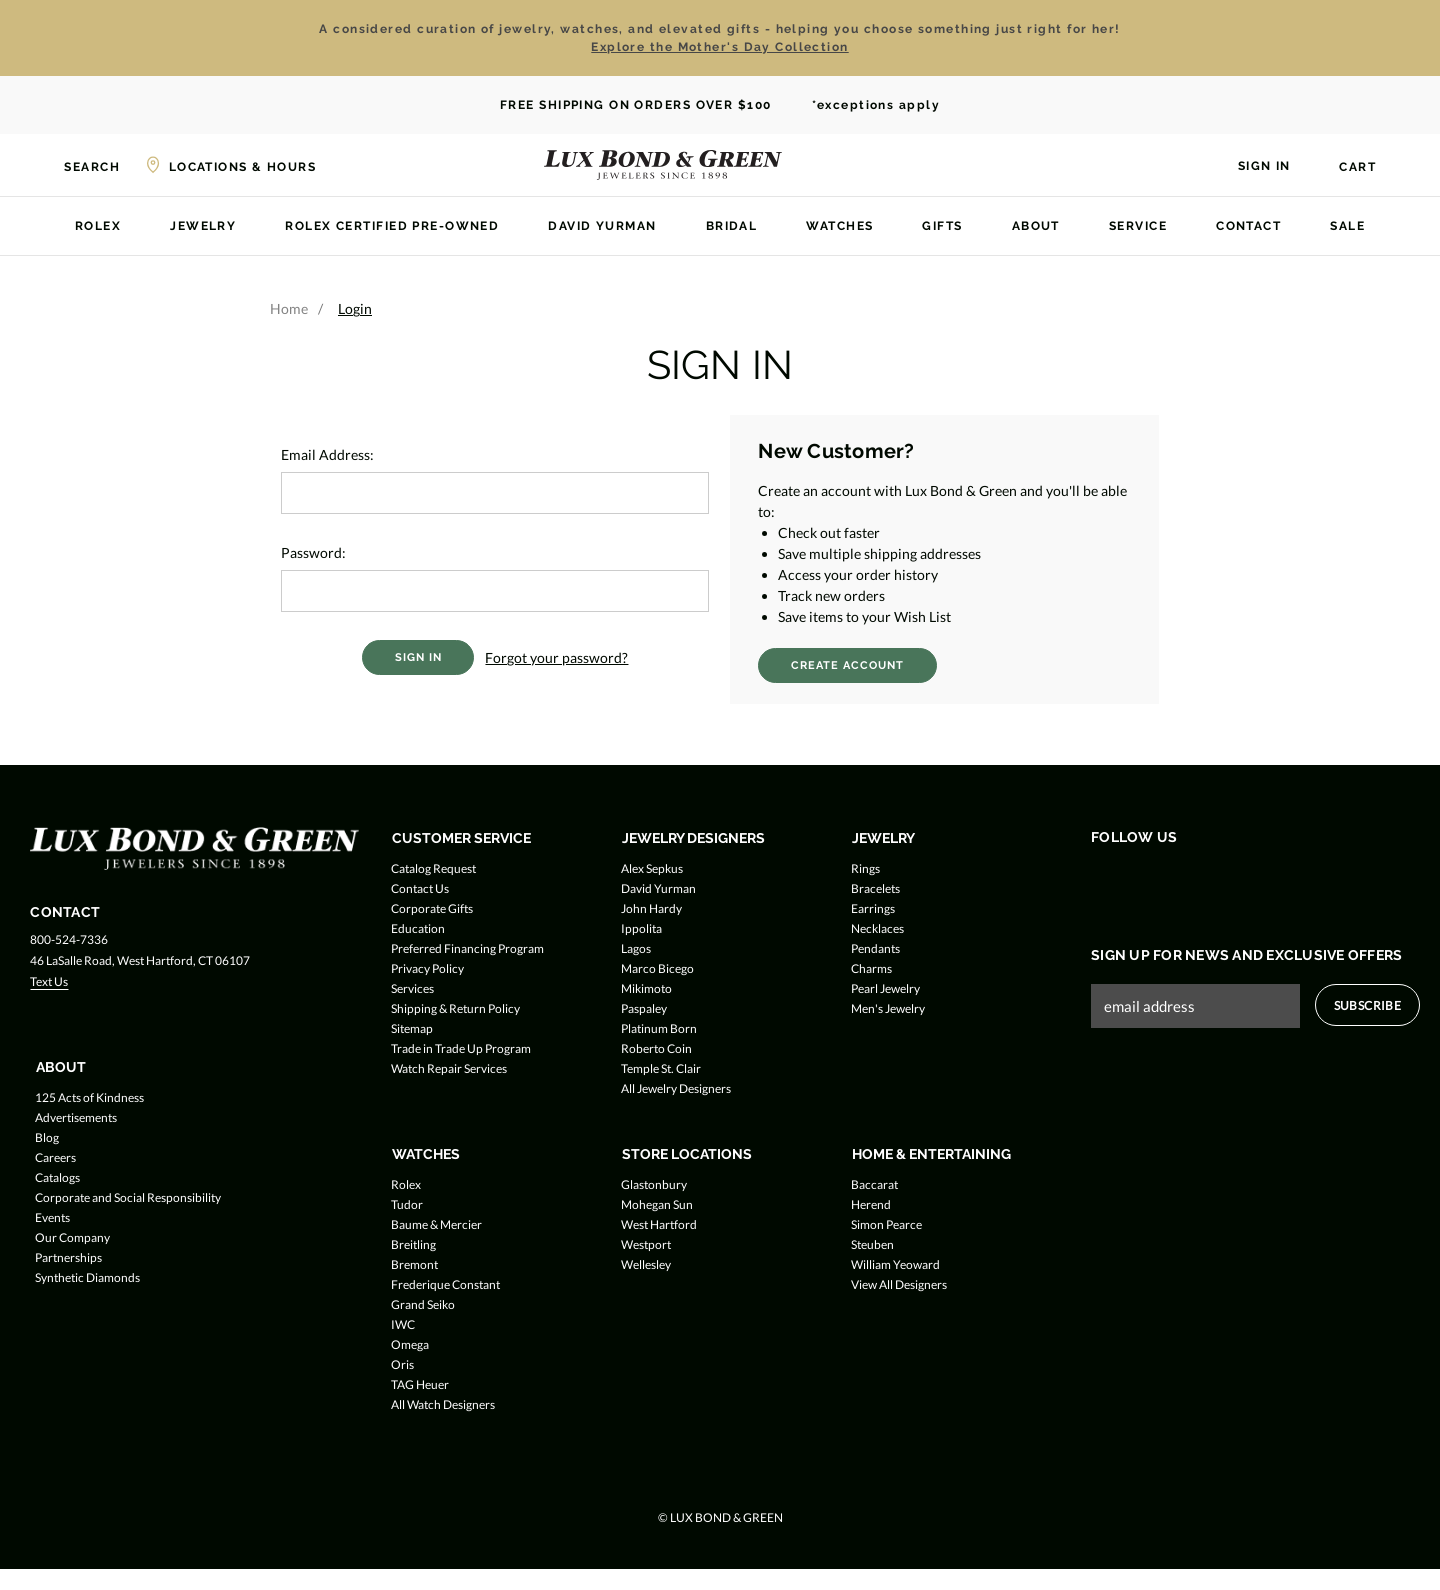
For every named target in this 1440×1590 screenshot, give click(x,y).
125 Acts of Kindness (89, 1097)
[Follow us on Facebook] (1103, 879)
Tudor (407, 1204)
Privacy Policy (427, 968)
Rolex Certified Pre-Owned (392, 226)
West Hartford (659, 1224)
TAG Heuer (420, 1384)
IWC (403, 1324)
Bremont (414, 1264)
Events (52, 1217)
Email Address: (327, 454)
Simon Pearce (886, 1224)
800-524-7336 (69, 939)
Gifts (942, 226)
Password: (313, 552)
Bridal (732, 226)
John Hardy (651, 908)
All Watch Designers (443, 1404)
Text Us (49, 981)
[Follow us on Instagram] (1179, 879)
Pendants (875, 948)
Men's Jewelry (888, 1008)
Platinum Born (659, 1028)
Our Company (72, 1237)
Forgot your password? (556, 657)
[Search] (80, 165)
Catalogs (57, 1177)
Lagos (636, 948)
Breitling (413, 1244)
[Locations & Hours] (230, 165)
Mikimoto (646, 988)
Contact (1248, 226)
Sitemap (412, 1028)
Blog (47, 1137)
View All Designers (899, 1284)
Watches (839, 226)
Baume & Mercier (436, 1224)
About (1036, 226)
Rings (865, 868)
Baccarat (874, 1184)
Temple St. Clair (661, 1068)
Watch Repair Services (449, 1068)
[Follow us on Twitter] (1141, 879)
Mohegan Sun (657, 1204)
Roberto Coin (656, 1048)
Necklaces (877, 928)
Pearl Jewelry (885, 988)
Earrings (873, 908)
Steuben (872, 1244)
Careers (55, 1157)
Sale (1347, 226)
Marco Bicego (657, 968)
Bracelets (875, 888)
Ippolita (641, 928)
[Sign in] (1252, 164)
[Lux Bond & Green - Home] (663, 165)
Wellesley (646, 1264)
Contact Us (420, 888)
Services (412, 988)
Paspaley (644, 1008)
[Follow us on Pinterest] (1217, 879)
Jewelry (203, 226)
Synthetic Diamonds (87, 1277)
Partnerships (68, 1257)
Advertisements (76, 1117)
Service (1138, 226)
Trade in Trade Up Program (461, 1048)
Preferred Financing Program (467, 948)
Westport (646, 1244)
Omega (410, 1344)
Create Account (847, 665)
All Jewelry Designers (676, 1088)
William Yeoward (895, 1264)
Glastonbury (654, 1184)
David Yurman (602, 226)
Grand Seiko (423, 1304)
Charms (871, 968)
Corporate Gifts (432, 908)
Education (418, 928)
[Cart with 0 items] (1345, 167)
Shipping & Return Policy (455, 1008)
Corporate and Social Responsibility (128, 1197)
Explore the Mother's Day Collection (719, 47)
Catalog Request (433, 868)
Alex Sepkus (652, 868)
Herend (871, 1204)
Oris (402, 1364)
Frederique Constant (445, 1284)
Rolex (98, 226)
